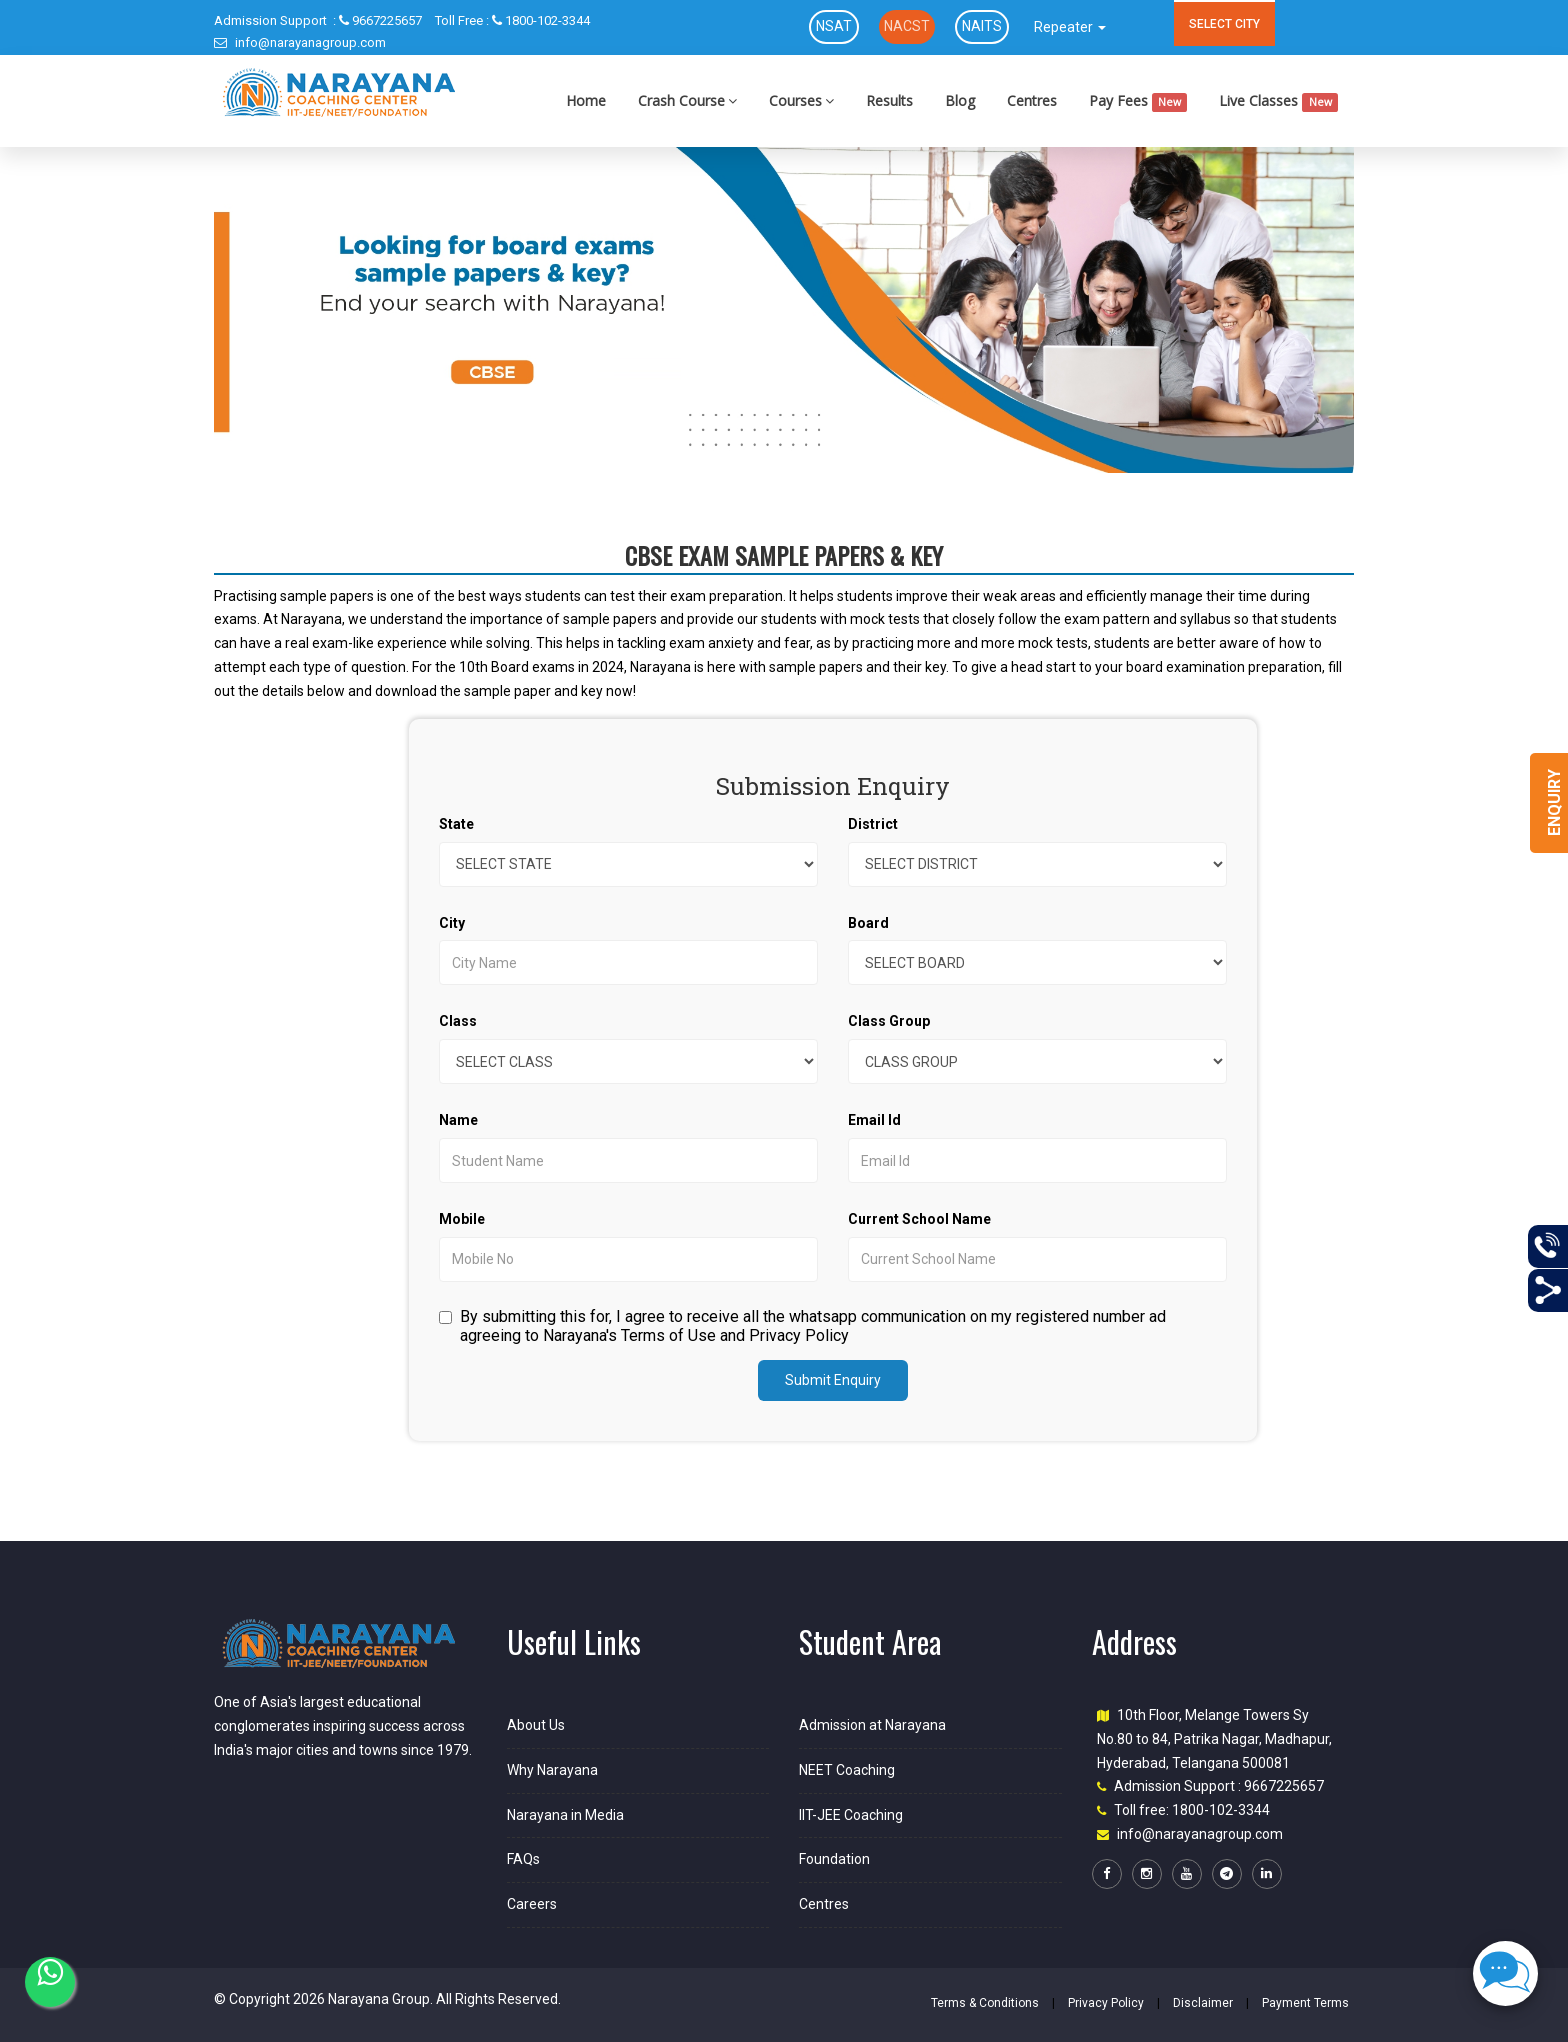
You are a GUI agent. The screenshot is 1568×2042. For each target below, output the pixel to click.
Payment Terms (1305, 2003)
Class (458, 1021)
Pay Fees (1138, 101)
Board (868, 923)
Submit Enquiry (833, 1380)
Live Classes (1278, 101)
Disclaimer (1203, 2003)
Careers (532, 1904)
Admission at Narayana (872, 1725)
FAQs (523, 1859)
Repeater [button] (1070, 27)
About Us (536, 1725)
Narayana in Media (565, 1815)
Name (458, 1120)
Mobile (462, 1219)
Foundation (834, 1859)
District (873, 824)
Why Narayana (552, 1770)
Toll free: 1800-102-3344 (1192, 1810)
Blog (960, 100)
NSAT (834, 26)
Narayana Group (379, 1999)
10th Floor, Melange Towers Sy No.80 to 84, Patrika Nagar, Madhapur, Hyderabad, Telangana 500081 (1214, 1739)
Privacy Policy (1106, 2003)
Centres (1032, 100)
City (452, 923)
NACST (907, 26)
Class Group (889, 1021)
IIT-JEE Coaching (851, 1815)
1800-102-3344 (512, 20)
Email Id (874, 1120)
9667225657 (318, 20)
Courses (801, 100)
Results (889, 100)
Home (586, 100)
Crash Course (687, 100)
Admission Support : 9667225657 (1219, 1786)
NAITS (982, 26)
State (456, 824)
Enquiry (1554, 802)
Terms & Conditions (985, 2003)
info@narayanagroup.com (300, 42)
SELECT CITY (1224, 24)
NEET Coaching (847, 1770)
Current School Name (919, 1219)
